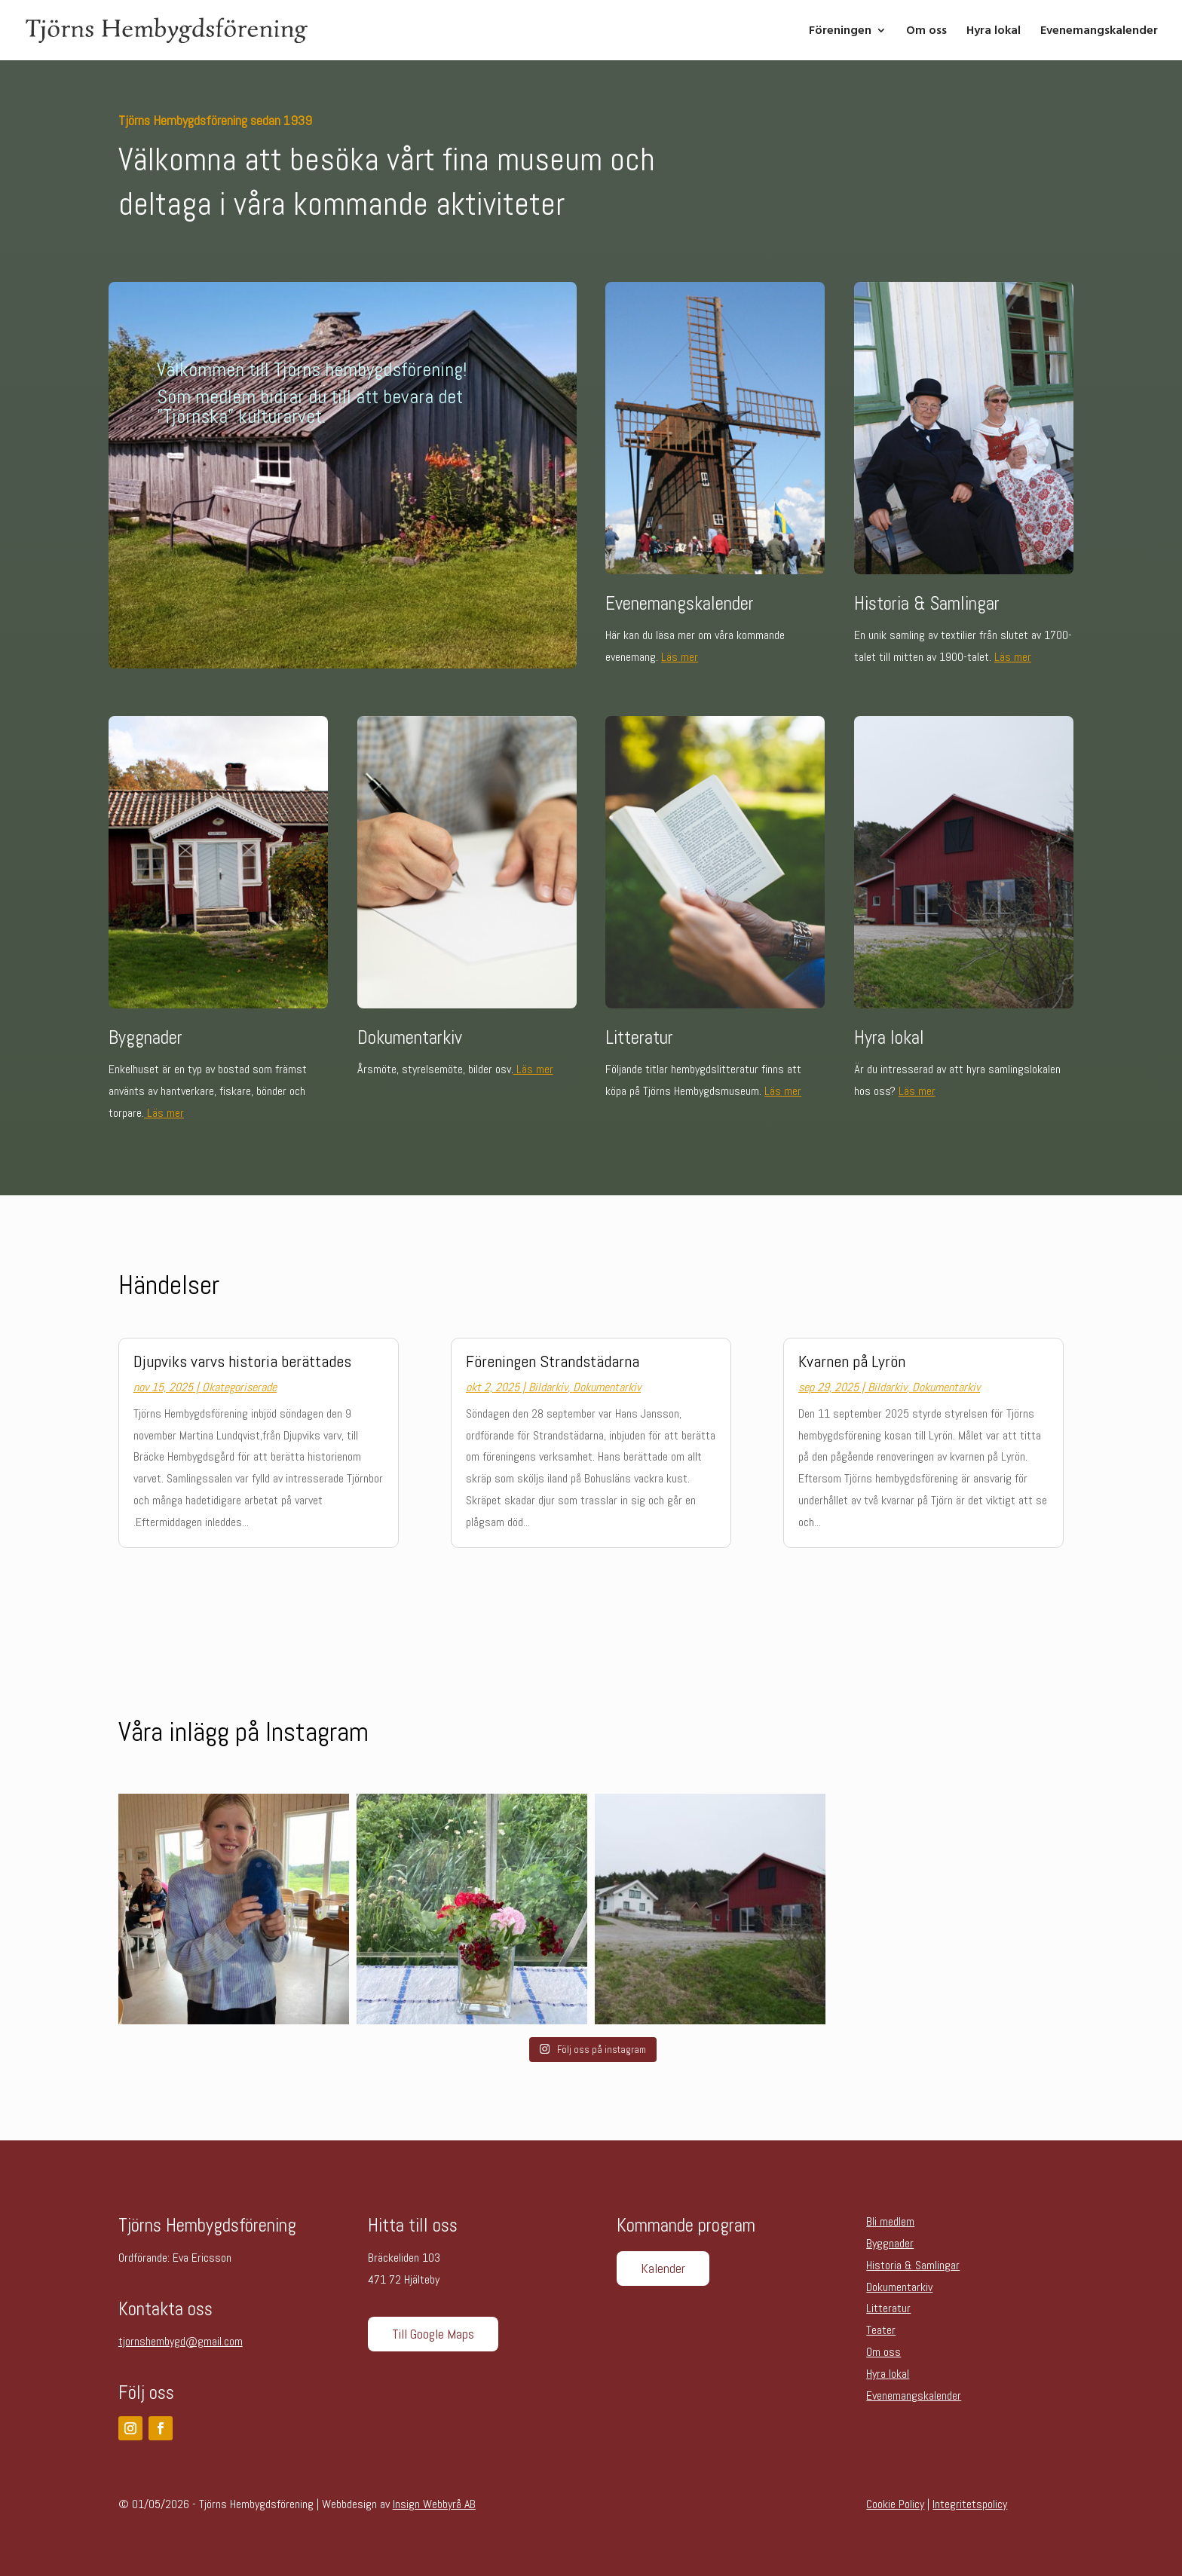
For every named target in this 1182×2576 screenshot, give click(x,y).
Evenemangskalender (1099, 31)
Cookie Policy (895, 2504)
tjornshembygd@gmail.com (180, 2341)
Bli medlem (890, 2221)
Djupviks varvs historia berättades (242, 1361)
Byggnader (890, 2243)
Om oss (926, 31)
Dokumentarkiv (607, 1387)
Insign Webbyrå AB (434, 2504)
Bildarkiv (548, 1387)
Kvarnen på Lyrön (851, 1361)
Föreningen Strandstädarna (552, 1361)
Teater (881, 2330)
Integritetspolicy (969, 2504)
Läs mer (679, 657)
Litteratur (888, 2308)
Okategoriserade (239, 1387)
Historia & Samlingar (913, 2265)
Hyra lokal (993, 31)
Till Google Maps (433, 2333)
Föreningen (840, 31)
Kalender (663, 2268)
